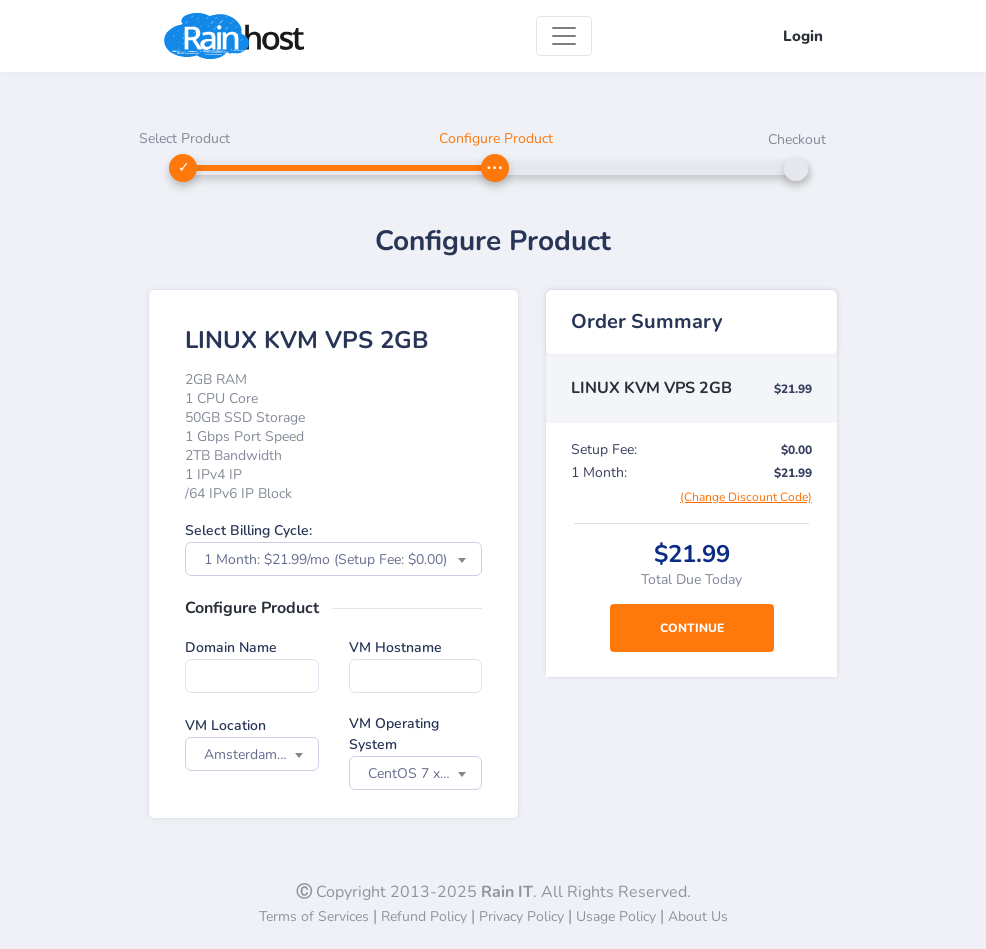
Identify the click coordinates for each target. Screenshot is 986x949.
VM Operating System (394, 734)
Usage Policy (616, 916)
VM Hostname (395, 647)
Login (803, 36)
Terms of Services (314, 916)
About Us (698, 916)
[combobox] (333, 559)
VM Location (225, 725)
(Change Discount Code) (746, 497)
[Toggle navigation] (564, 36)
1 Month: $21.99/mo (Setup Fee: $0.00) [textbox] (325, 559)
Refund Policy (424, 916)
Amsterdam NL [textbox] (251, 754)
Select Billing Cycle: (248, 530)
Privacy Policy (521, 916)
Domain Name (231, 647)
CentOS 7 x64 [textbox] (412, 773)
